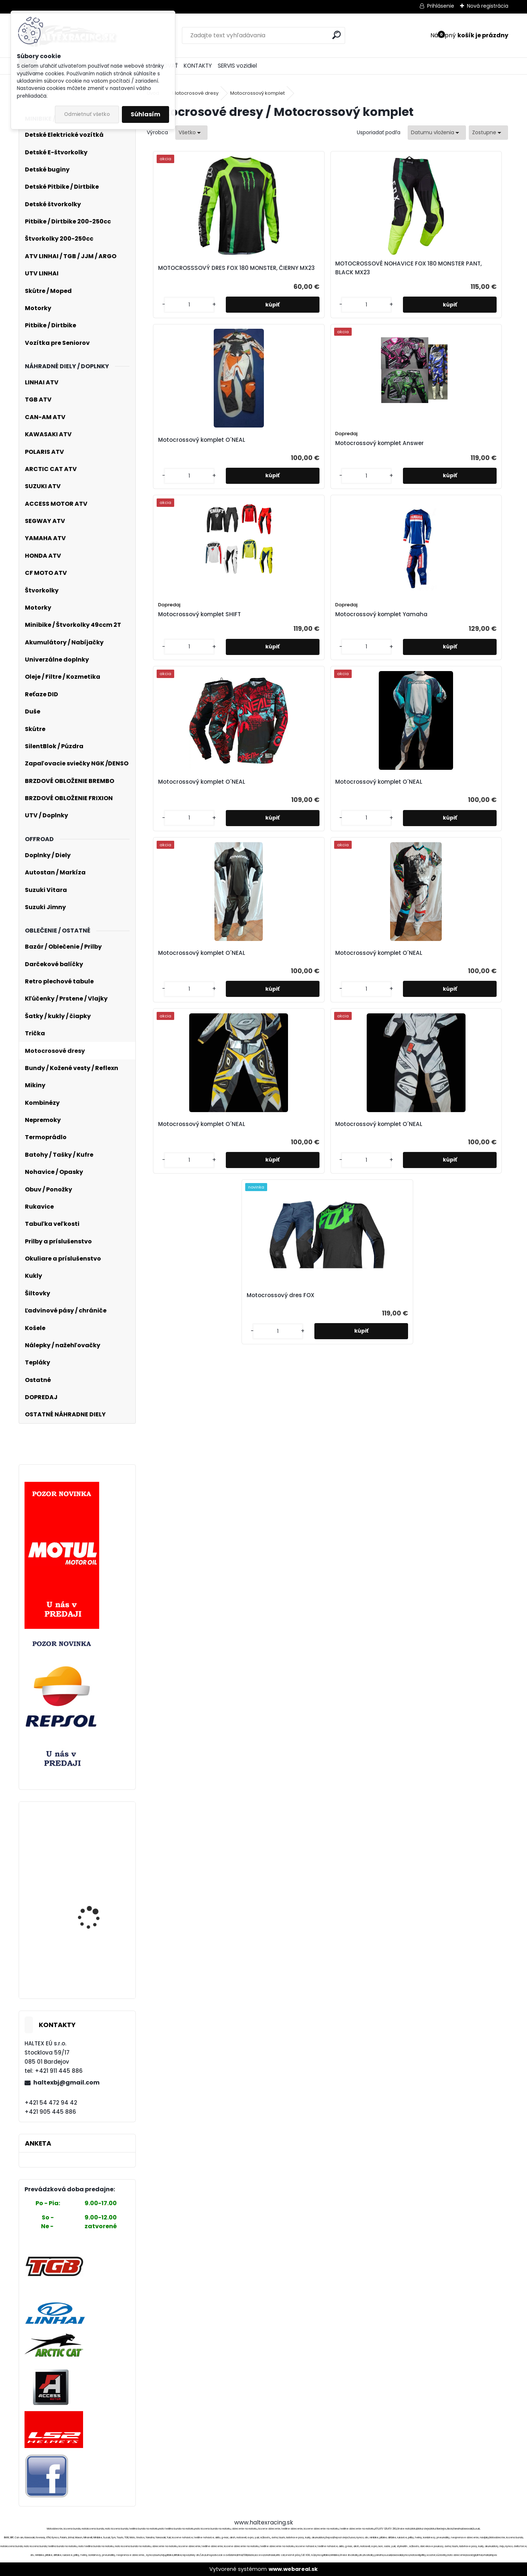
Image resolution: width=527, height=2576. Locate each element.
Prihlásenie (440, 6)
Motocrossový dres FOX (324, 832)
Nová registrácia (487, 6)
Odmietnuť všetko (87, 114)
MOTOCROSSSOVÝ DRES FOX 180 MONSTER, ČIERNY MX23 (190, 276)
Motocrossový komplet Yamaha (278, 472)
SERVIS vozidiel (237, 65)
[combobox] (437, 132)
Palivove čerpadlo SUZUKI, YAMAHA (90, 1834)
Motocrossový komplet (257, 93)
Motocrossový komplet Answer (459, 280)
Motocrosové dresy (195, 93)
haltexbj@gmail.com (66, 2082)
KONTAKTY (198, 65)
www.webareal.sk (293, 2569)
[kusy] (168, 329)
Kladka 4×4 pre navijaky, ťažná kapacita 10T (99, 1887)
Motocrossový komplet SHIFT (188, 472)
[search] (336, 35)
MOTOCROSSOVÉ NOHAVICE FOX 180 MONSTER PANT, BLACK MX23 (277, 277)
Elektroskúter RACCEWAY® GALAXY (93, 1951)
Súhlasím (145, 114)
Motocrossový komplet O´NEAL (371, 276)
